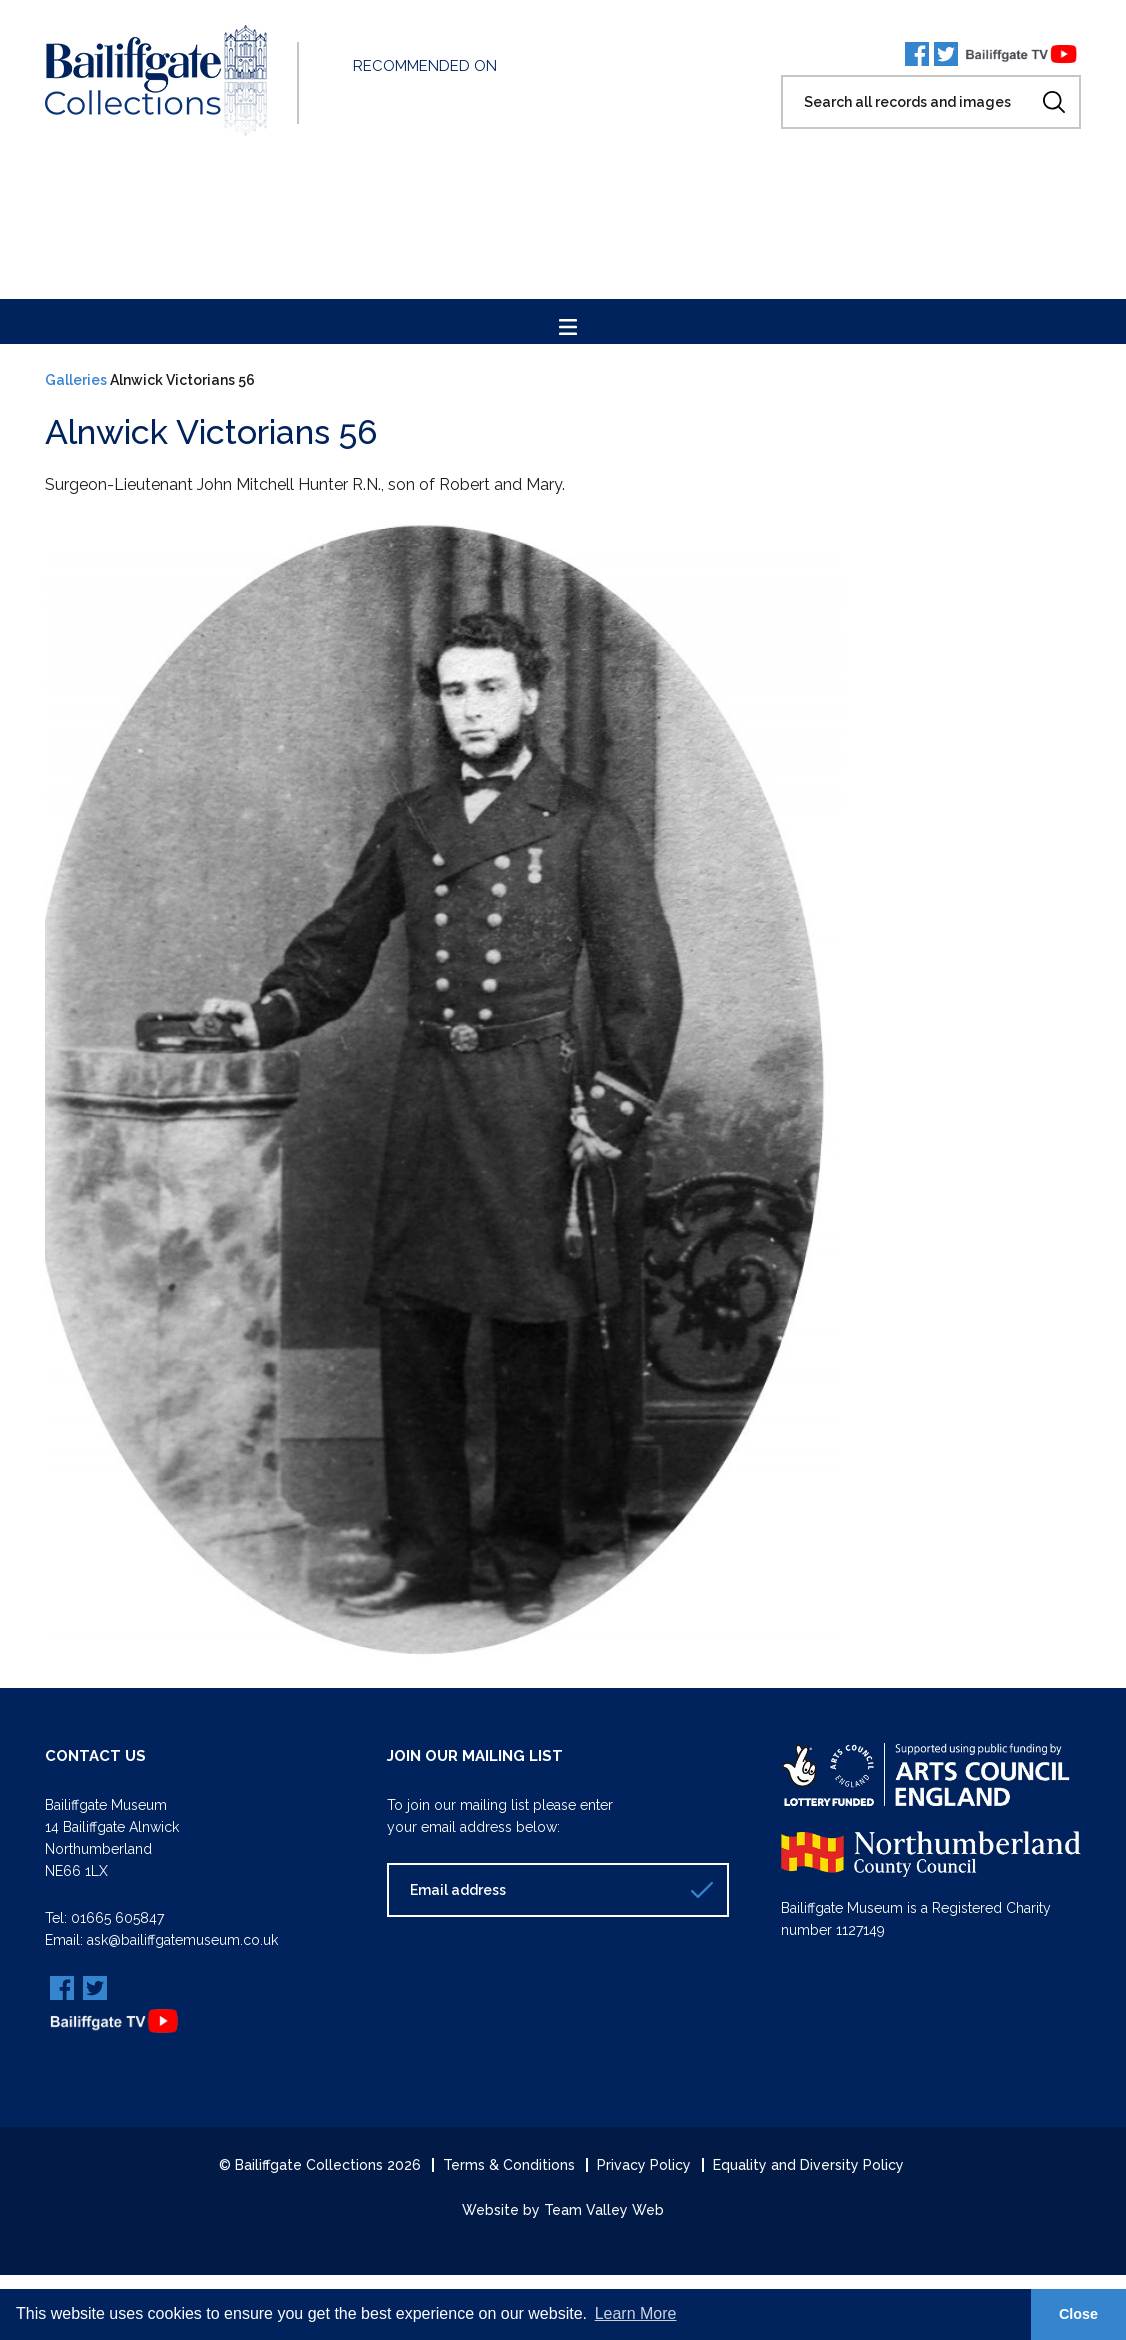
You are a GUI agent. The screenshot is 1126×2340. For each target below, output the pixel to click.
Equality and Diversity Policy (808, 2165)
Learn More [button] (636, 2313)
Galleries (76, 380)
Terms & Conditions (509, 2165)
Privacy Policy (644, 2165)
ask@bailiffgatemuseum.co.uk (182, 1940)
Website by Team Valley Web (563, 2210)
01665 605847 (117, 1918)
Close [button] (1078, 2314)
